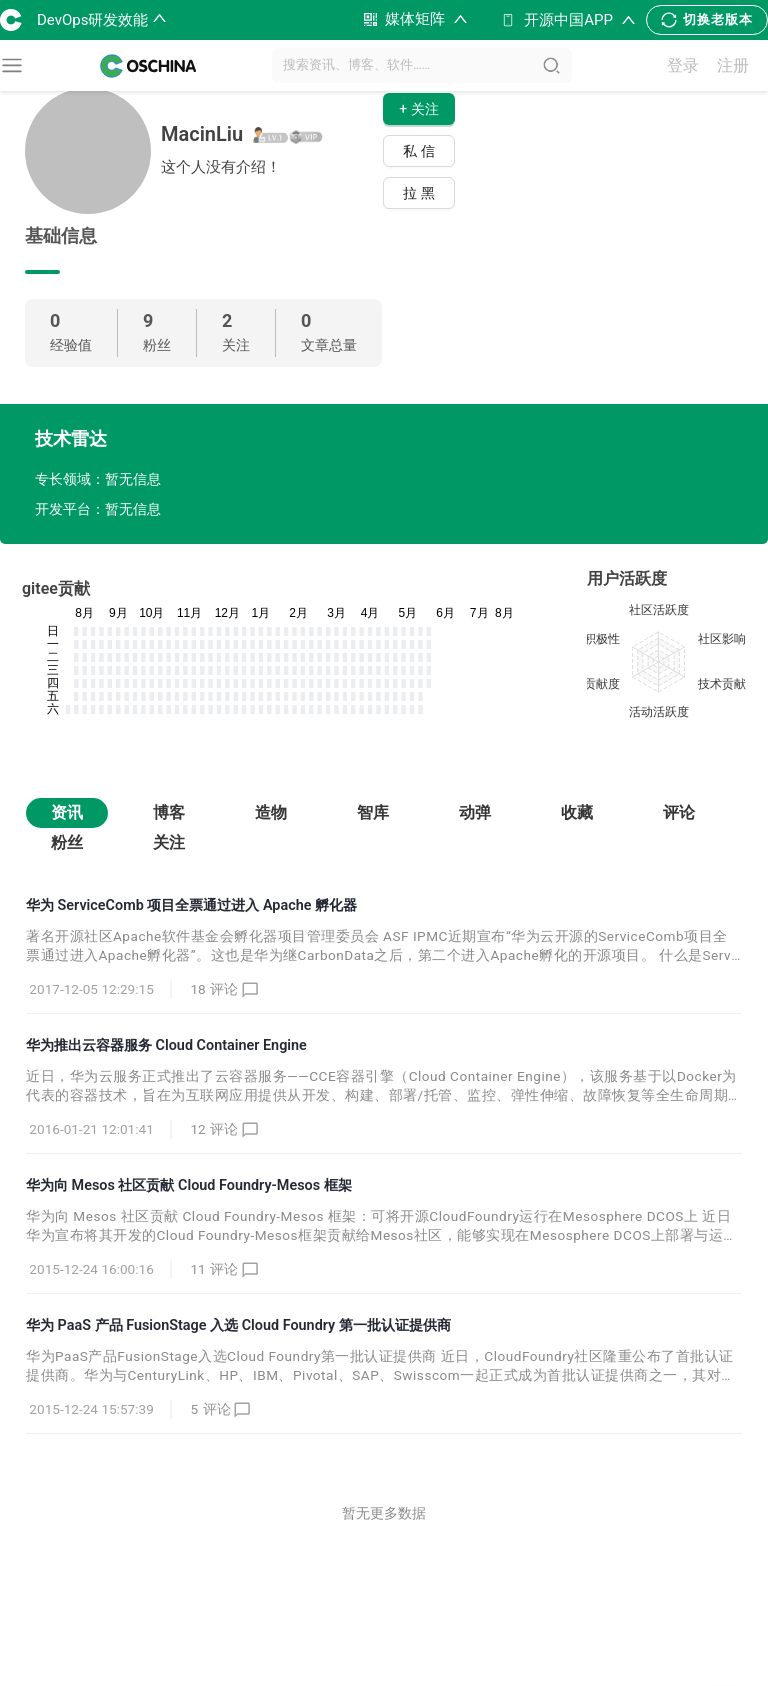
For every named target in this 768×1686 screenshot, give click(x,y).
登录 (683, 65)
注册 (733, 65)
